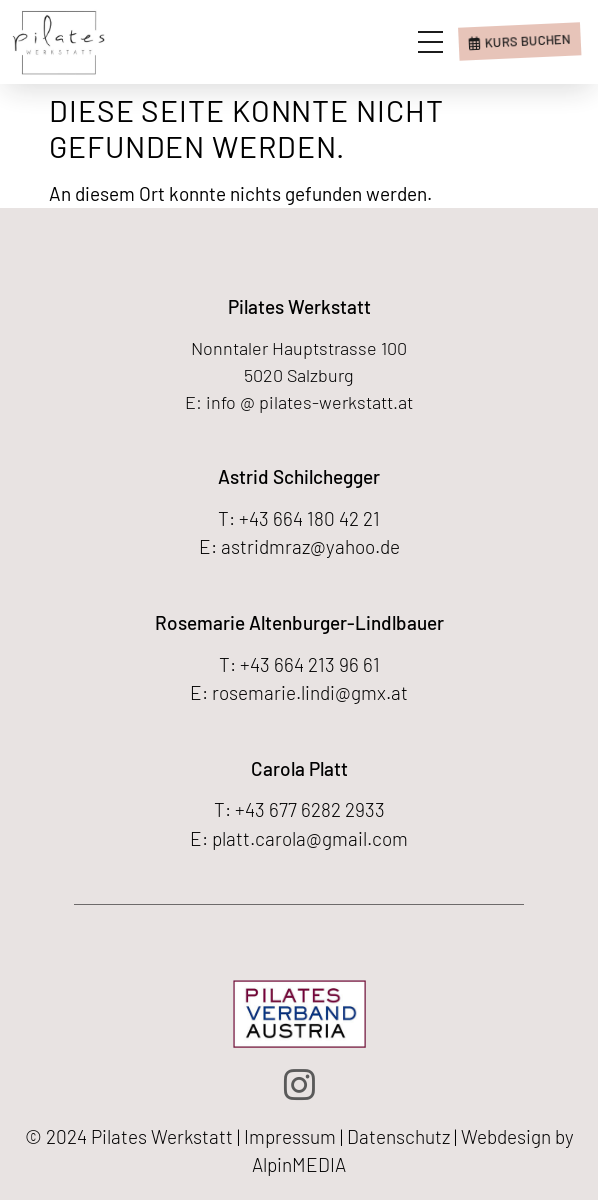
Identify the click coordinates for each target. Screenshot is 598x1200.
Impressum (290, 1136)
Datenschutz (398, 1136)
